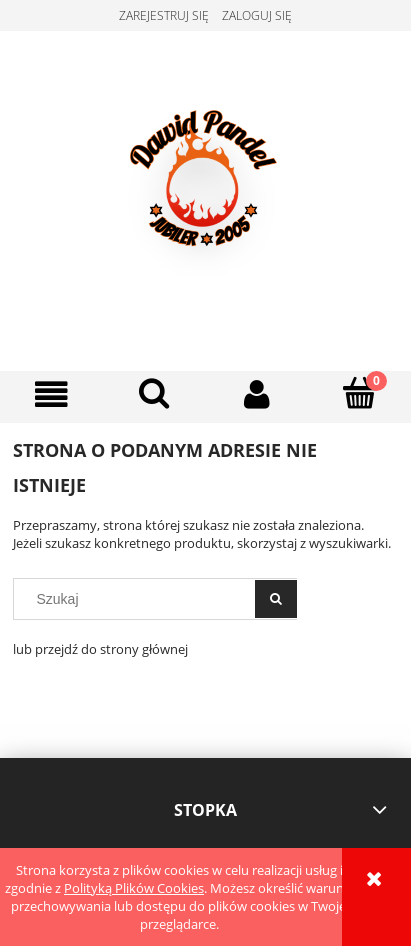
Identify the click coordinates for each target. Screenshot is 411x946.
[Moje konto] (257, 394)
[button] (51, 394)
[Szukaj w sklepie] (139, 599)
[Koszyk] (359, 393)
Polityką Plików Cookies (134, 888)
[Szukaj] (154, 393)
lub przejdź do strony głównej (100, 649)
